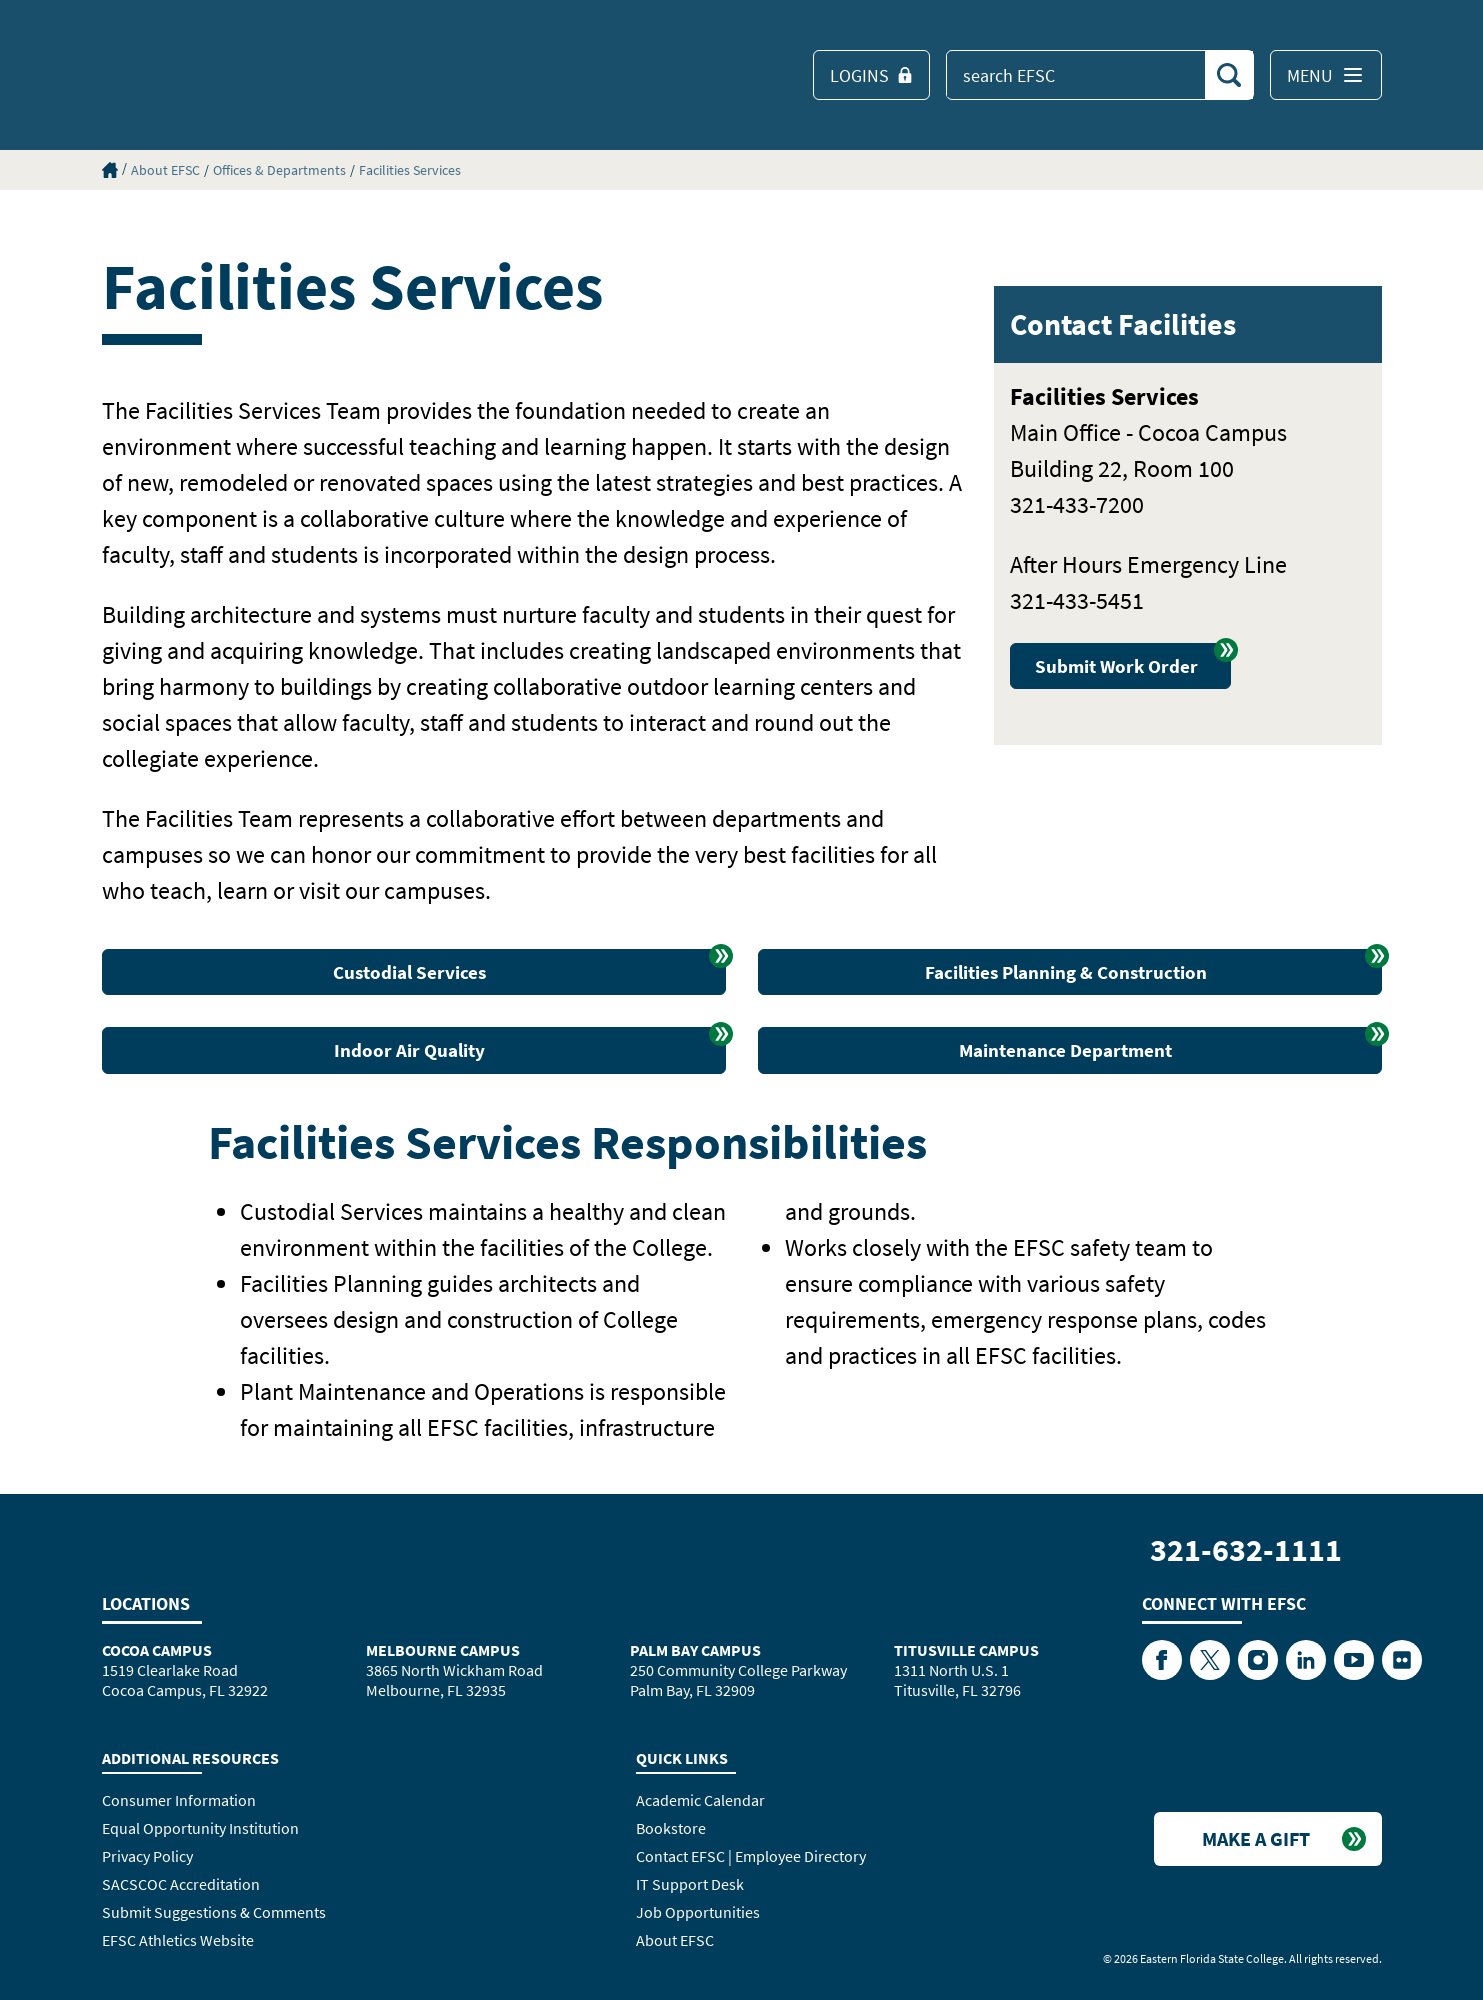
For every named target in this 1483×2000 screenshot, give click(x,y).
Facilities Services (410, 170)
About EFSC (165, 170)
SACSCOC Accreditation (181, 1884)
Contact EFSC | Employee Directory (751, 1856)
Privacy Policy (147, 1856)
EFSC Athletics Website (178, 1940)
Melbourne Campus (443, 1650)
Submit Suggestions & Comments (214, 1912)
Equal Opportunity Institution (200, 1828)
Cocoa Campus (157, 1650)
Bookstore (671, 1828)
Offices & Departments (279, 170)
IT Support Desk (690, 1884)
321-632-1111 (1246, 1550)
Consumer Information (179, 1800)
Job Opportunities (698, 1912)
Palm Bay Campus (695, 1650)
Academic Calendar (700, 1800)
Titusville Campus (966, 1650)
